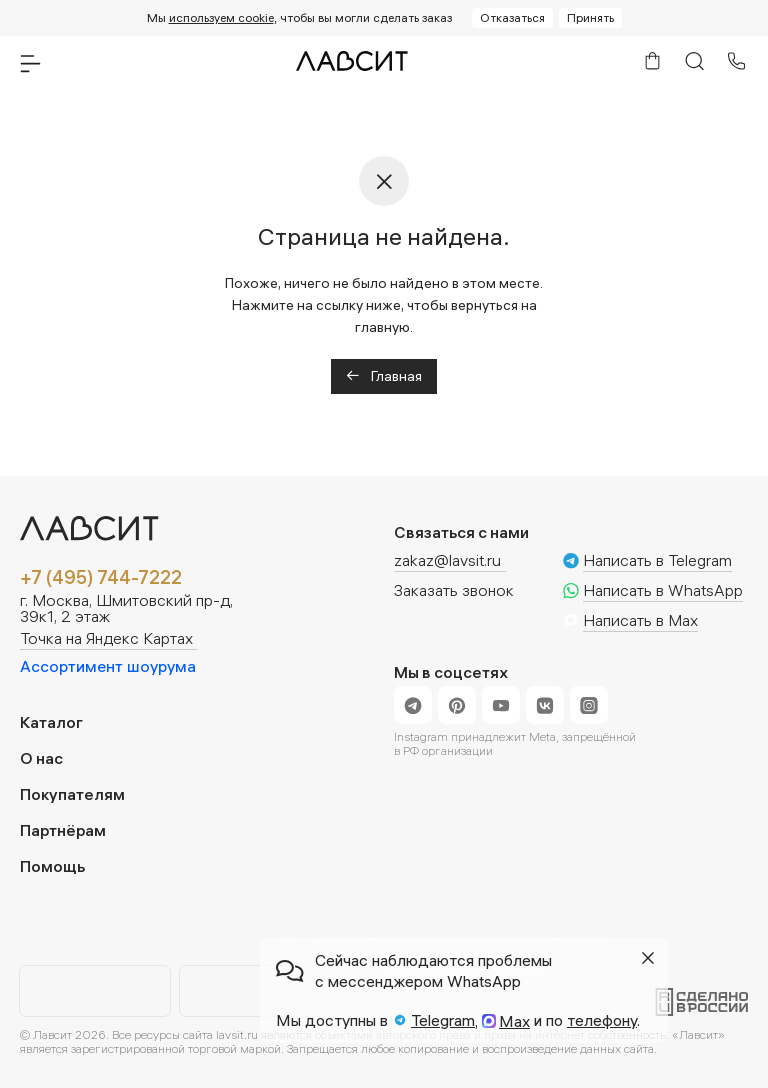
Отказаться (512, 17)
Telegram (443, 1020)
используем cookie (221, 17)
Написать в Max (640, 621)
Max (514, 1021)
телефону (602, 1020)
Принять (590, 17)
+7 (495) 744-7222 (101, 578)
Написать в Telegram (657, 561)
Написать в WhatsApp (663, 591)
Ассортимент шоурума (108, 666)
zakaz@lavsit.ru (447, 560)
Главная (384, 376)
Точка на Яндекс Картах (106, 639)
